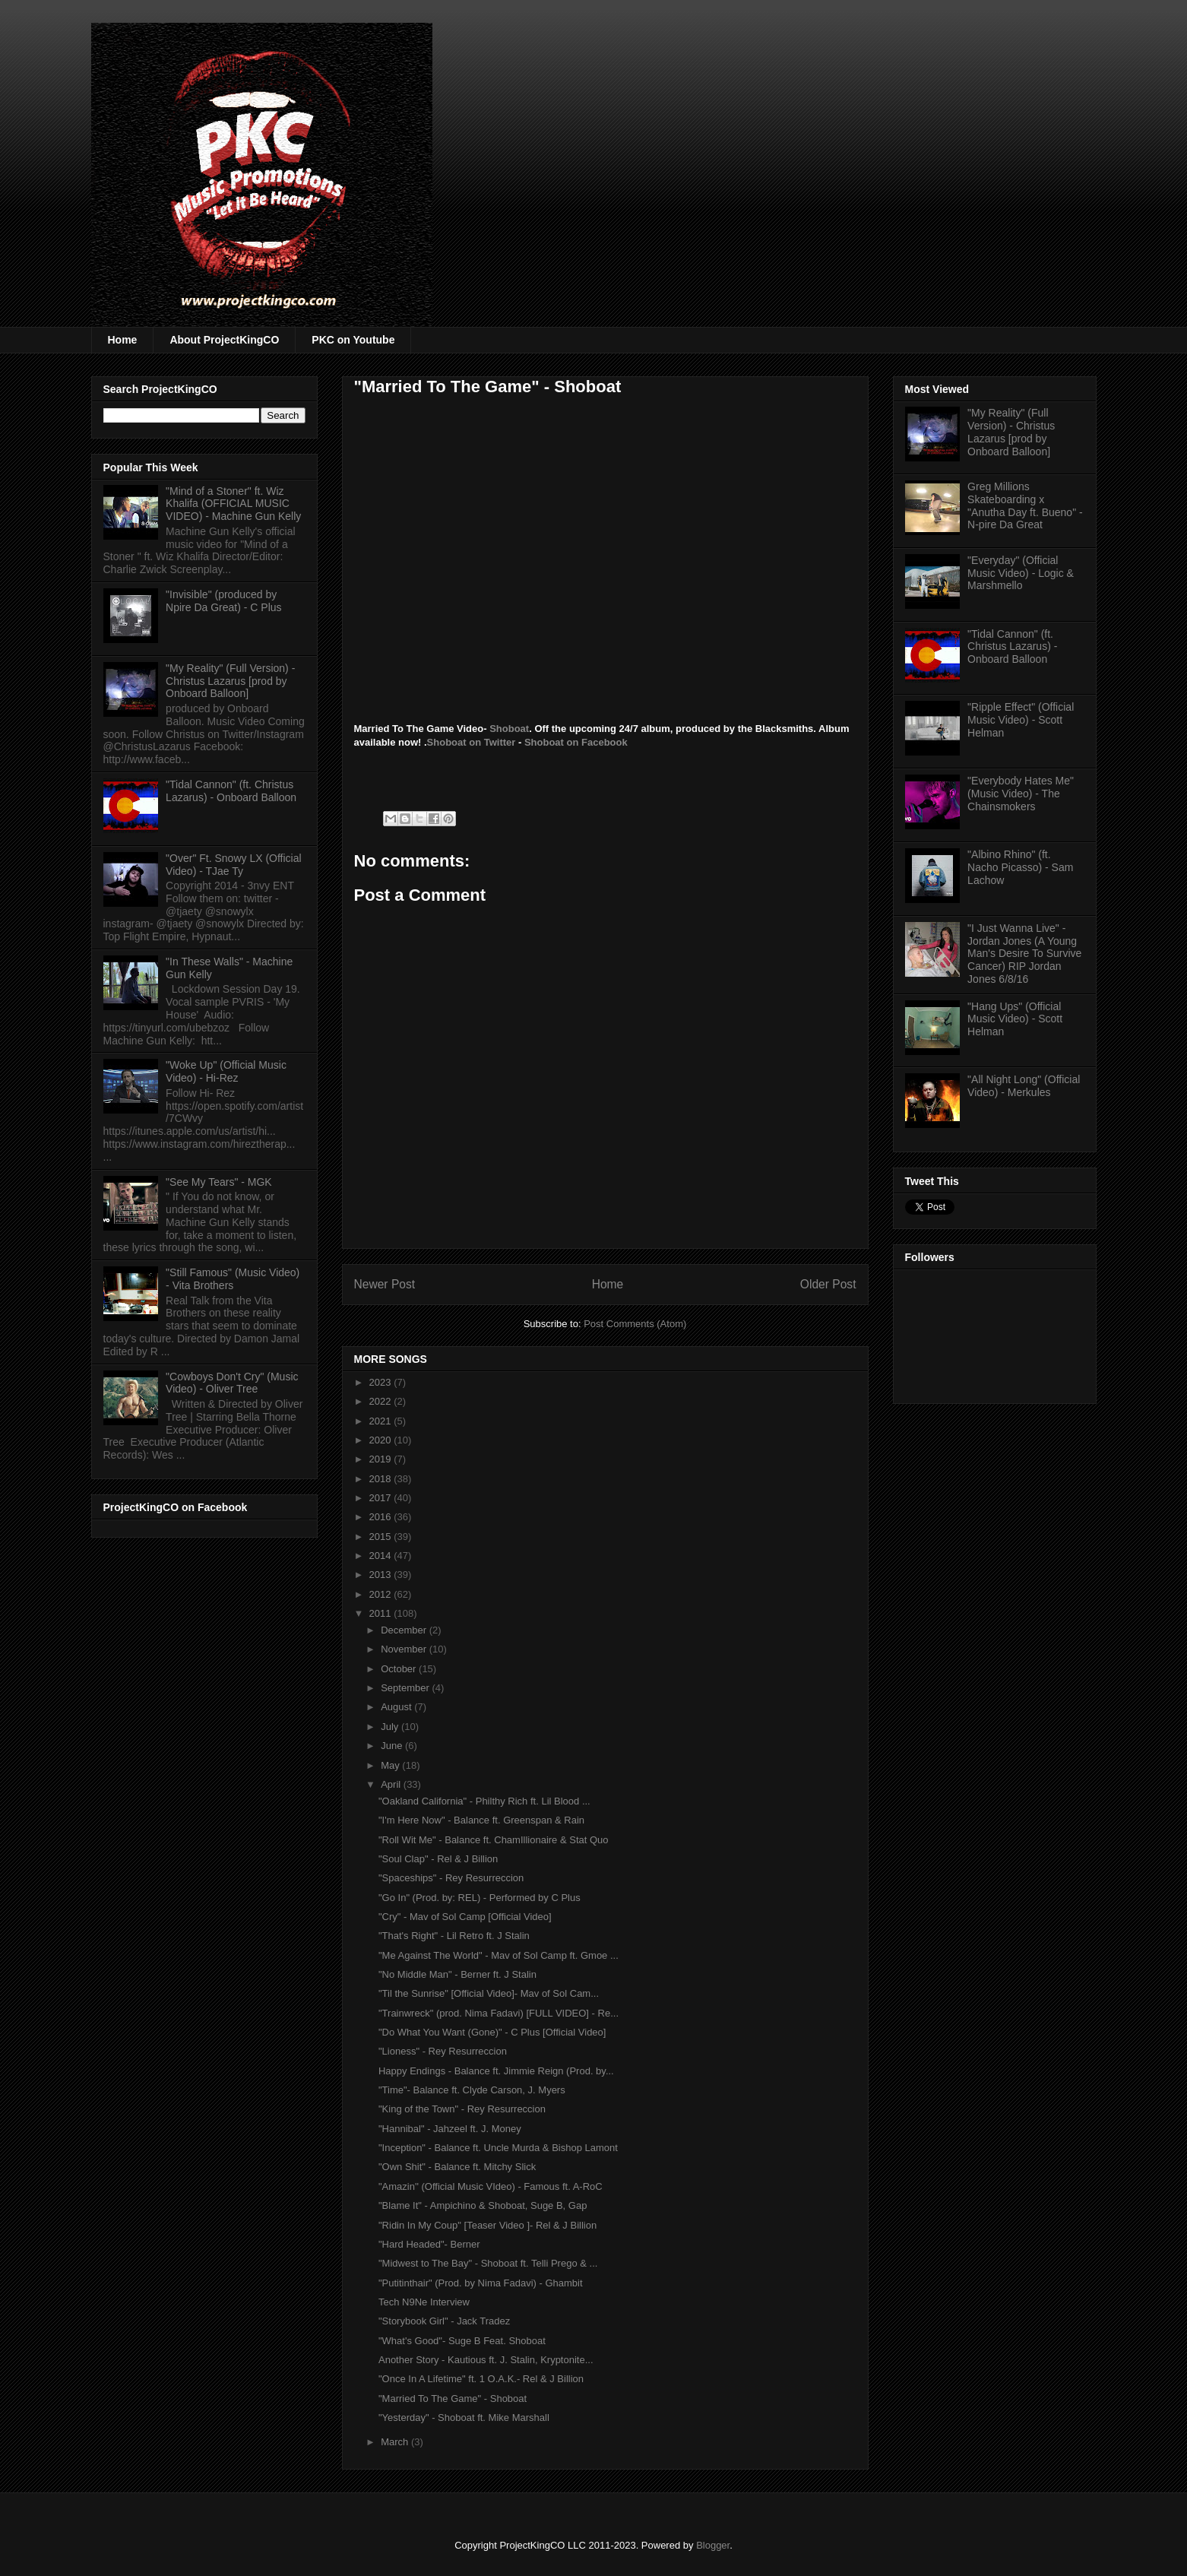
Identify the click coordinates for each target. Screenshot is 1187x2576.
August (397, 1707)
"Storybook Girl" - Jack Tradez (444, 2321)
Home (123, 340)
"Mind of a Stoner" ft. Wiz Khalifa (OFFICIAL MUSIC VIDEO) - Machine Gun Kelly (233, 504)
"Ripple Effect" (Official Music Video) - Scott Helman (1020, 720)
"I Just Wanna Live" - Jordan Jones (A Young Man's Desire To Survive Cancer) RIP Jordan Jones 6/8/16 (1024, 953)
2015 (381, 1536)
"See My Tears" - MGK (219, 1182)
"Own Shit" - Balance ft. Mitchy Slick (457, 2166)
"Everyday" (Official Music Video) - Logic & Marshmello (1020, 573)
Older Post (828, 1284)
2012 (381, 1594)
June (393, 1745)
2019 (381, 1459)
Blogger (713, 2545)
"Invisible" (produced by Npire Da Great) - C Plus (223, 600)
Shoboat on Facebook (576, 742)
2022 (381, 1401)
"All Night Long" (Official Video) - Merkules (1023, 1085)
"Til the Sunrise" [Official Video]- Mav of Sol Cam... (488, 1993)
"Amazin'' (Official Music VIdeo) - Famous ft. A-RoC (490, 2186)
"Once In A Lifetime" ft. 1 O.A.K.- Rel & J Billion (481, 2378)
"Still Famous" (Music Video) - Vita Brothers (232, 1278)
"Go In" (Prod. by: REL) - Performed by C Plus (479, 1897)
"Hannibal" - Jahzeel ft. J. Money (449, 2128)
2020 (381, 1440)
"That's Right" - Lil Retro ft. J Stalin (454, 1935)
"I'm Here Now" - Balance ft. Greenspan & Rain (481, 1820)
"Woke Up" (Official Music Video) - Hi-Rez (226, 1071)
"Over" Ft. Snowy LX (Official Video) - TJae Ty (234, 864)
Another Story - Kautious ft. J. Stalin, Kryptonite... (486, 2359)
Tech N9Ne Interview (424, 2302)
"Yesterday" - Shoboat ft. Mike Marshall (463, 2417)
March (396, 2442)
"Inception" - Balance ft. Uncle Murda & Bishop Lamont (498, 2147)
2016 (381, 1516)
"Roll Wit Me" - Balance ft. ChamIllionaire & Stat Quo (493, 1840)
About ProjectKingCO (224, 340)
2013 (381, 1574)
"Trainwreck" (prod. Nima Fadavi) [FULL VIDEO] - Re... (498, 2013)
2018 (381, 1478)
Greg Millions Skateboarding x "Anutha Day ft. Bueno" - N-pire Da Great (1025, 505)
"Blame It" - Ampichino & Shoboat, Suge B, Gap (482, 2205)
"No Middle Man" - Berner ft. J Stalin (457, 1974)
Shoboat (509, 728)
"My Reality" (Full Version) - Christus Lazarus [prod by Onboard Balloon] (230, 681)
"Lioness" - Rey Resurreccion (442, 2051)
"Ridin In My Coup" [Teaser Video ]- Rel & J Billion (487, 2225)
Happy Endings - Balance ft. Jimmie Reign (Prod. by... (496, 2071)
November (405, 1649)
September (406, 1688)
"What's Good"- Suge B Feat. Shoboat (462, 2340)
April (392, 1784)
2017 (381, 1497)
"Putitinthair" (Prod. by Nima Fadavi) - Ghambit (480, 2283)
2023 (381, 1382)
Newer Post (385, 1284)
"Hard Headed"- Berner (429, 2244)
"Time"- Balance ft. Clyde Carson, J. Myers (471, 2090)
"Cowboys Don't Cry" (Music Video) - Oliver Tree (232, 1383)
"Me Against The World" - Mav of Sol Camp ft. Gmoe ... (498, 1955)
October (400, 1669)
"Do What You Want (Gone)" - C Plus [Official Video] (492, 2032)
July (391, 1726)
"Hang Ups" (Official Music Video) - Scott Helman (1014, 1019)
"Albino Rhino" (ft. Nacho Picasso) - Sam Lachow (1020, 867)
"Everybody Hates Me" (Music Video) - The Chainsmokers (1020, 794)
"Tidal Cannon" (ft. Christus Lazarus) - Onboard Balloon (231, 790)
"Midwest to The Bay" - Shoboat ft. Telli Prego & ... (487, 2263)
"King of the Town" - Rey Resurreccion (462, 2109)
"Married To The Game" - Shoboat (452, 2398)
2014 (381, 1555)
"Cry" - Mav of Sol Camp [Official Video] (465, 1916)
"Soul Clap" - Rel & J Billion (438, 1859)
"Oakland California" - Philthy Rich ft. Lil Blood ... (484, 1801)
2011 (381, 1613)
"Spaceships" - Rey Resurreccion (451, 1878)
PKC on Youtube (353, 340)
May (391, 1765)
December (405, 1630)
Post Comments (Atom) (635, 1323)
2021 (381, 1421)
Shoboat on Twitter (471, 742)
